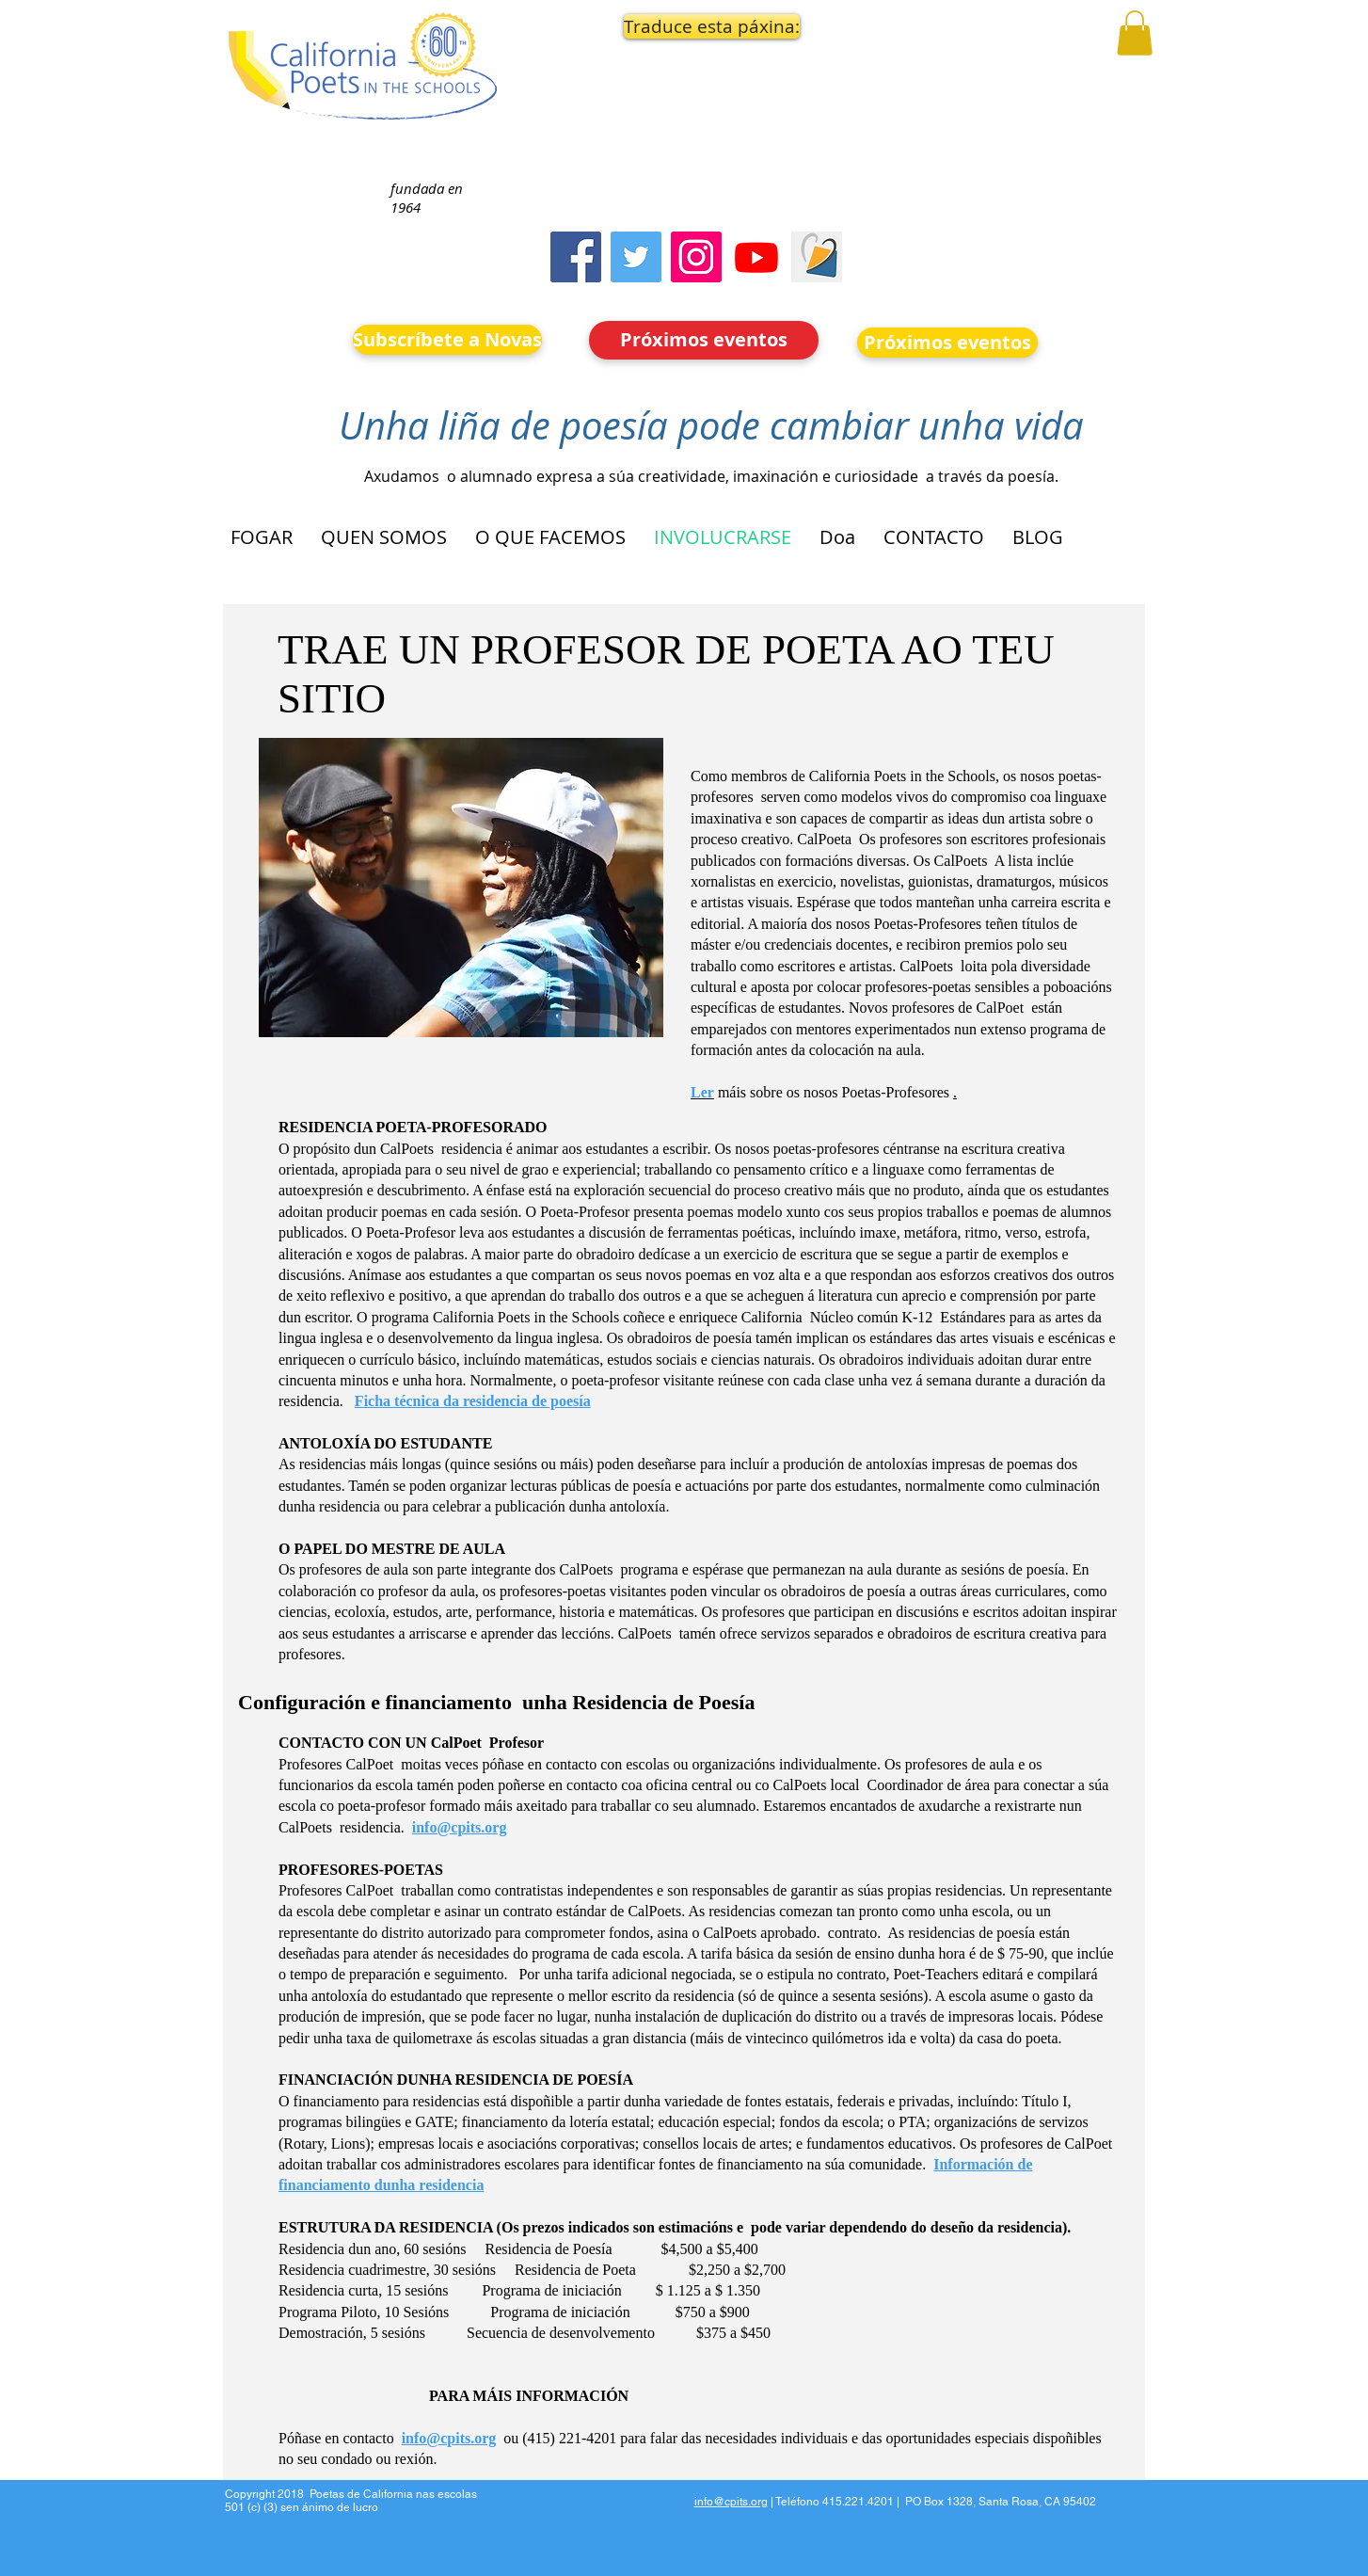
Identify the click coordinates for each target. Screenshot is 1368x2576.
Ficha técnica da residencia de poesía (473, 1401)
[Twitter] (636, 257)
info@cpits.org (459, 1827)
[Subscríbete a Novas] (447, 340)
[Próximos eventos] (704, 340)
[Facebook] (575, 257)
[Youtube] (756, 257)
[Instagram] (696, 257)
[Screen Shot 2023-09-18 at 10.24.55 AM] (816, 257)
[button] (705, 26)
